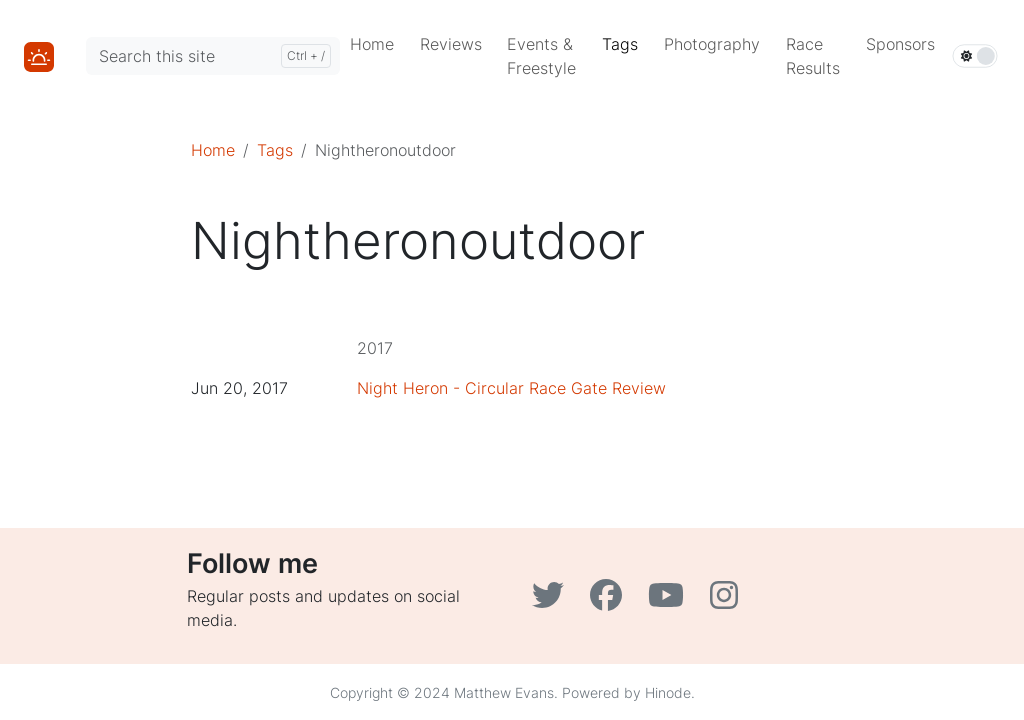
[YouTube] (671, 601)
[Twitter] (553, 601)
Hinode (668, 692)
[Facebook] (611, 601)
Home (213, 150)
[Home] (39, 55)
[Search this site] (213, 56)
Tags (275, 150)
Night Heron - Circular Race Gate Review (511, 388)
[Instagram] (726, 601)
